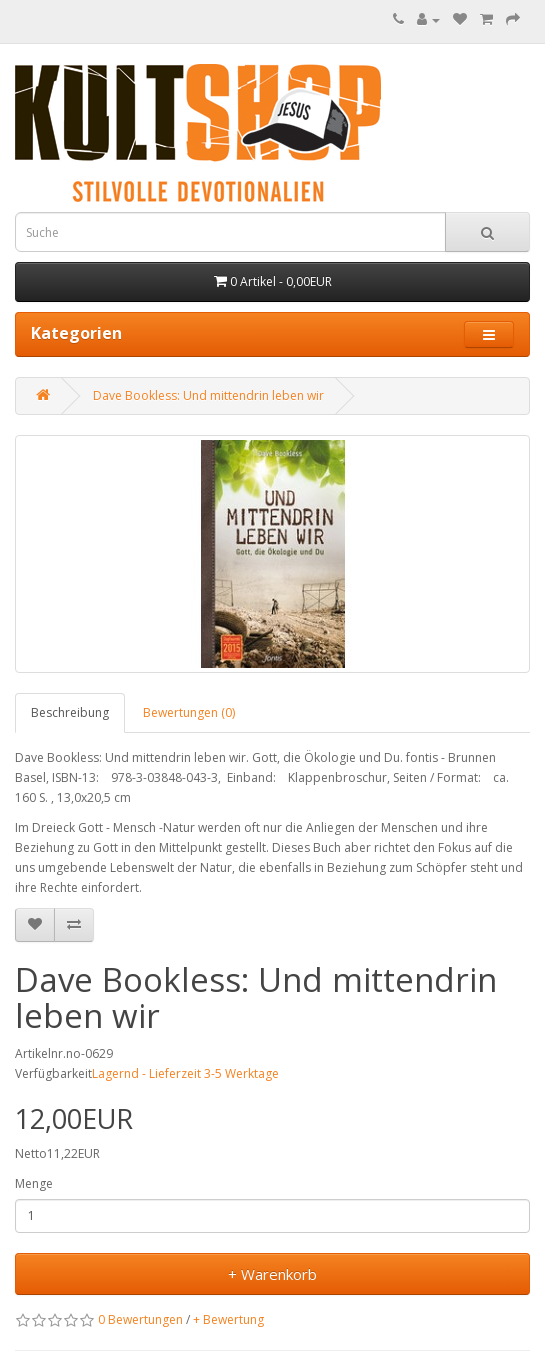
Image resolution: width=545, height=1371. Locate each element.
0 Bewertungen (140, 1319)
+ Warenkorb (272, 1274)
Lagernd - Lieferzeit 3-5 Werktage (185, 1073)
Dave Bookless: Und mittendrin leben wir (208, 395)
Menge (34, 1183)
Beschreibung (70, 712)
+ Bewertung (228, 1319)
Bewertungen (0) (189, 712)
